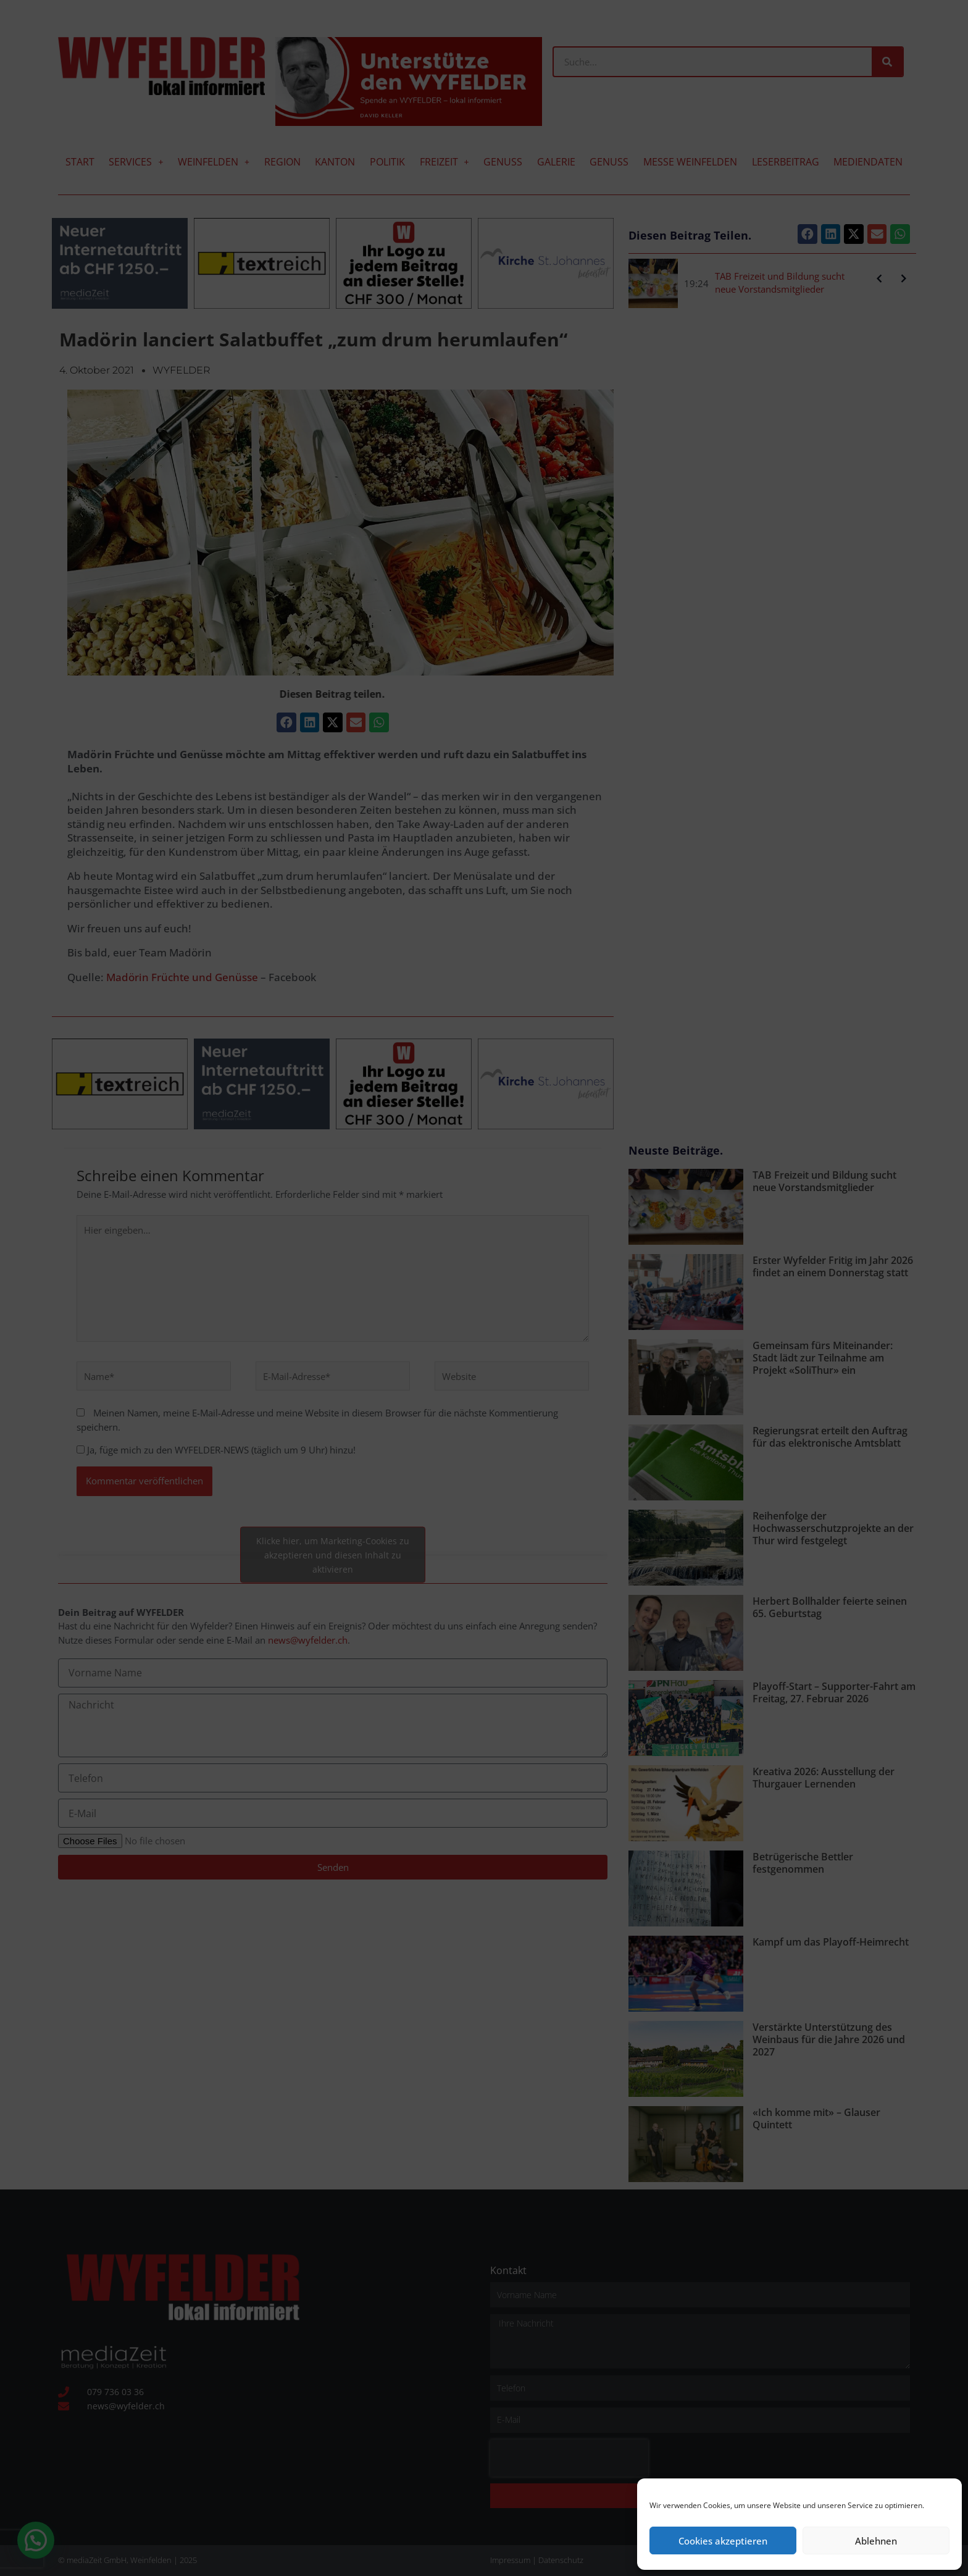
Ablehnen (876, 2541)
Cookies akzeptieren (722, 2541)
